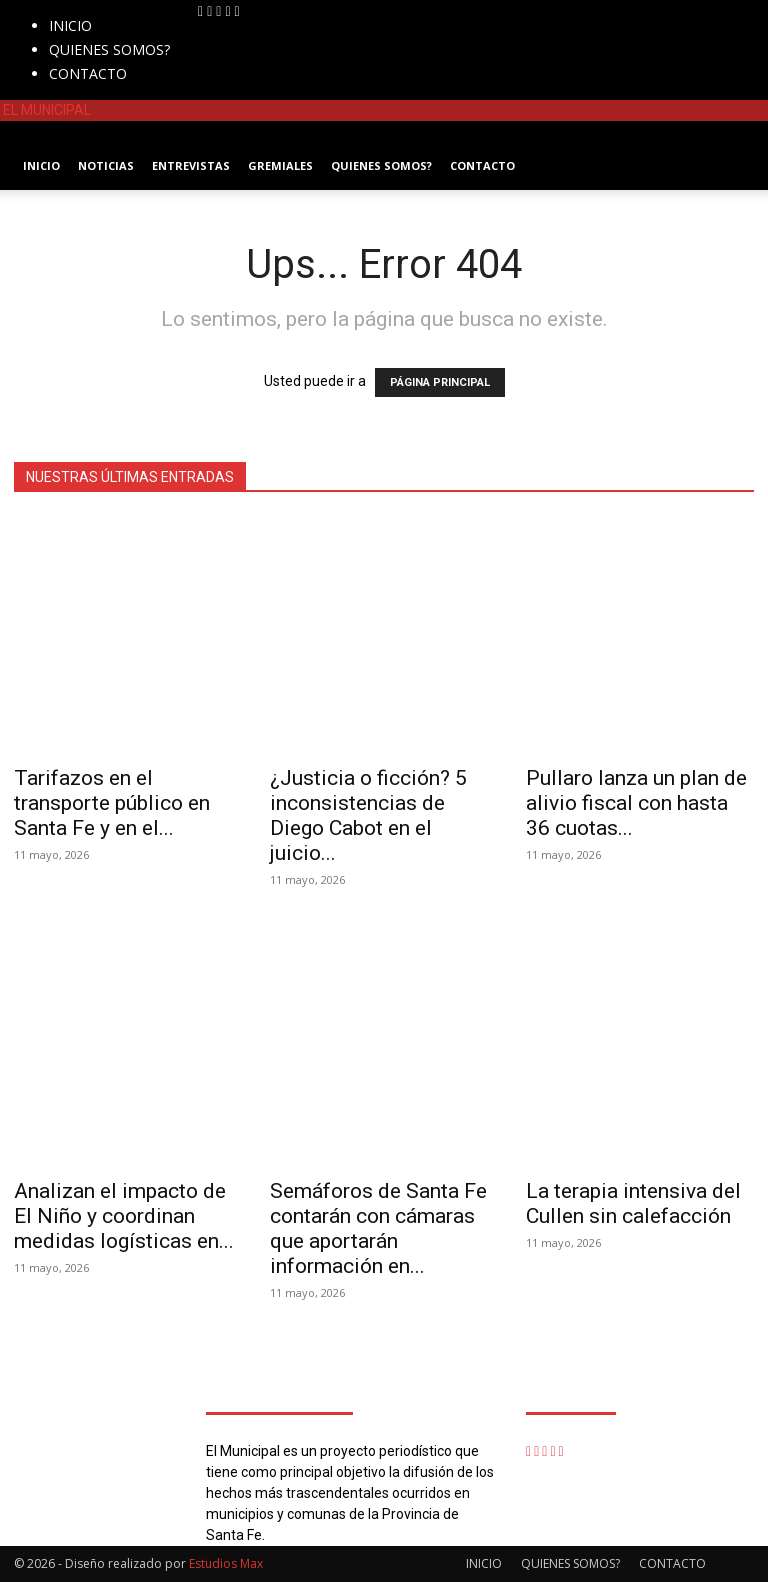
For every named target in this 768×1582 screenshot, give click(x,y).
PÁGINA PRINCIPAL (440, 382)
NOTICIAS (106, 165)
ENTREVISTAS (191, 165)
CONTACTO (88, 73)
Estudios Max (226, 1563)
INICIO (70, 25)
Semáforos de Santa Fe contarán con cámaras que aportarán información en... (378, 1228)
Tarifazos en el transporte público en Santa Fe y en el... (112, 803)
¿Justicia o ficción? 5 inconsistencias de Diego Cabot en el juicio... (368, 815)
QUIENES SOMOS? (109, 49)
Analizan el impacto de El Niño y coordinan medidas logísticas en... (124, 1216)
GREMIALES (280, 165)
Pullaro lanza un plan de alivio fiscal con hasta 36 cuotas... (636, 803)
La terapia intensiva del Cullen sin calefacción (633, 1203)
